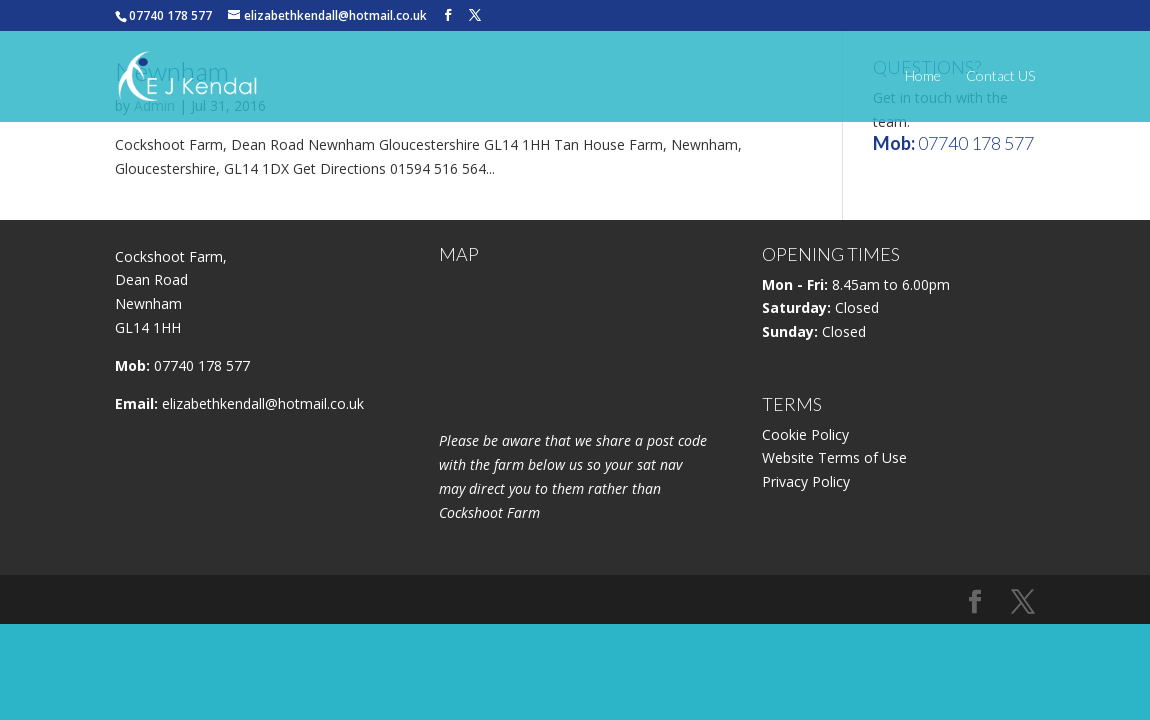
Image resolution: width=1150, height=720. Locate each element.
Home (923, 76)
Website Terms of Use (834, 457)
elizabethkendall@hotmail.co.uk (263, 403)
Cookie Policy (805, 434)
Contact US (1000, 76)
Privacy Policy (806, 481)
